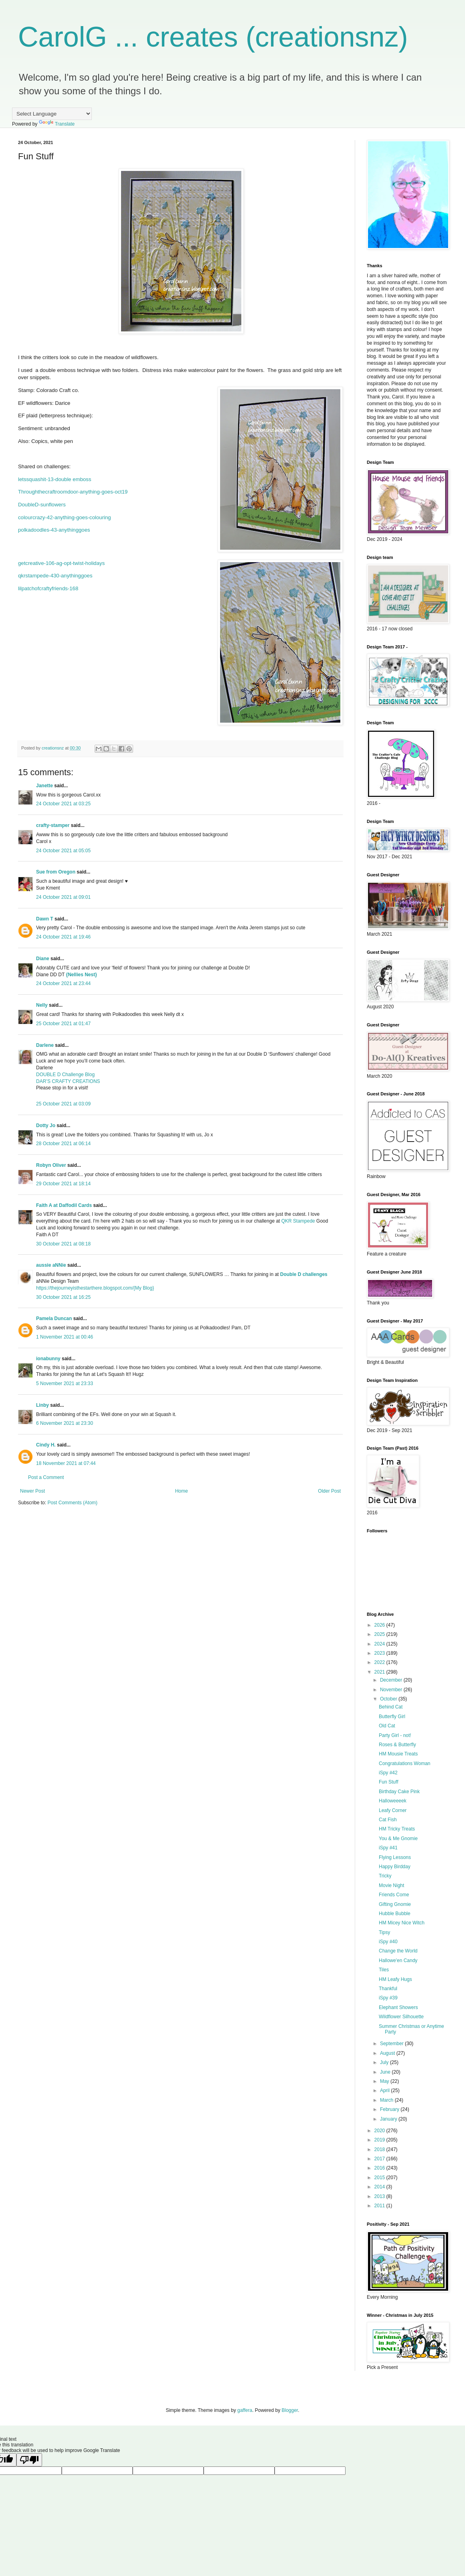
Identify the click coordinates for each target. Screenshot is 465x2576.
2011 (380, 2205)
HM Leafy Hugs (395, 1979)
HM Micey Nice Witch (402, 1923)
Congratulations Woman (405, 1763)
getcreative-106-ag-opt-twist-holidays (61, 563)
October (389, 1699)
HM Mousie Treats (398, 1754)
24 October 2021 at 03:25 (63, 804)
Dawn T (44, 919)
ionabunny (48, 1358)
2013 (380, 2196)
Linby (42, 1405)
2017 (380, 2159)
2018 (380, 2149)
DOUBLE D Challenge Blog (65, 1074)
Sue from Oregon (55, 872)
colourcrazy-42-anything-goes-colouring (64, 517)
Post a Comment (46, 1477)
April (385, 2090)
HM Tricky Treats (397, 1829)
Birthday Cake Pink (399, 1791)
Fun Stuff (388, 1782)
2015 (380, 2177)
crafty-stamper (52, 825)
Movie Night (391, 1885)
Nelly (42, 1005)
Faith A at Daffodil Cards (64, 1205)
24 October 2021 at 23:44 (63, 983)
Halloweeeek (392, 1801)
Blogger (290, 2410)
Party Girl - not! (395, 1735)
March (387, 2100)
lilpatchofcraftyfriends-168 (48, 588)
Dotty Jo (45, 1125)
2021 (380, 1672)
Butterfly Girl (392, 1716)
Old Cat (387, 1726)
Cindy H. (46, 1445)
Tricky (385, 1876)
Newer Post (32, 1491)
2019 (380, 2140)
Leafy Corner (392, 1810)
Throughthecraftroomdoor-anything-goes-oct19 (72, 492)
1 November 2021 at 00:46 (64, 1337)
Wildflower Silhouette (401, 2016)
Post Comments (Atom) (72, 1502)
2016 (380, 2168)
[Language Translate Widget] (52, 114)
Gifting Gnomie (395, 1904)
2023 (380, 1653)
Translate (57, 124)
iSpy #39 (388, 1998)
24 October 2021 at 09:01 (63, 897)
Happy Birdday (394, 1866)
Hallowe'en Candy (398, 1960)
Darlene (45, 1045)
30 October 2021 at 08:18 (63, 1244)
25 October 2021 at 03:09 (63, 1104)
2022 (380, 1662)
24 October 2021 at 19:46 (63, 937)
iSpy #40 (388, 1941)
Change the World (398, 1951)
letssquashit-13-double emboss (54, 479)
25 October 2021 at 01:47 (63, 1023)
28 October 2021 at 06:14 (63, 1143)
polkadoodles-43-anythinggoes (54, 530)
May (385, 2081)
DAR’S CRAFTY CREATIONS (68, 1081)
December (392, 1680)
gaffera (244, 2410)
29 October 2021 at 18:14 (63, 1183)
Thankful (388, 1988)
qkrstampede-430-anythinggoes (55, 576)
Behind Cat (390, 1707)
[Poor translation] (29, 2459)
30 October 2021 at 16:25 (63, 1297)
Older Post (329, 1491)
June (386, 2072)
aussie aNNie (51, 1265)
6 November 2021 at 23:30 (64, 1423)
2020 (380, 2130)
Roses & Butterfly (397, 1744)
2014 (380, 2187)
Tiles (384, 1970)
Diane (42, 958)
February (390, 2109)
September (392, 2043)
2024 (380, 1644)
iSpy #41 (388, 1848)
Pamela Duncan (54, 1318)
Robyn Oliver (51, 1165)
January (389, 2119)
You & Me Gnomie (398, 1838)
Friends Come (394, 1894)
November (392, 1689)
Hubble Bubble (394, 1913)
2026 (380, 1625)
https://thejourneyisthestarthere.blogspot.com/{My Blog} (95, 1288)
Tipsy (384, 1932)
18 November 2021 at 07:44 (66, 1463)
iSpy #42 (388, 1773)
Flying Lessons (395, 1857)
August (388, 2053)
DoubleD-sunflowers (42, 505)
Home (181, 1491)
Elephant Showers (398, 2007)
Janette (44, 785)
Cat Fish (388, 1819)
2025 (380, 1634)
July (385, 2062)
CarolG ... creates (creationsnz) (213, 37)
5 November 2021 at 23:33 (64, 1383)
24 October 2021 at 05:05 (63, 850)
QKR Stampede (298, 1221)
